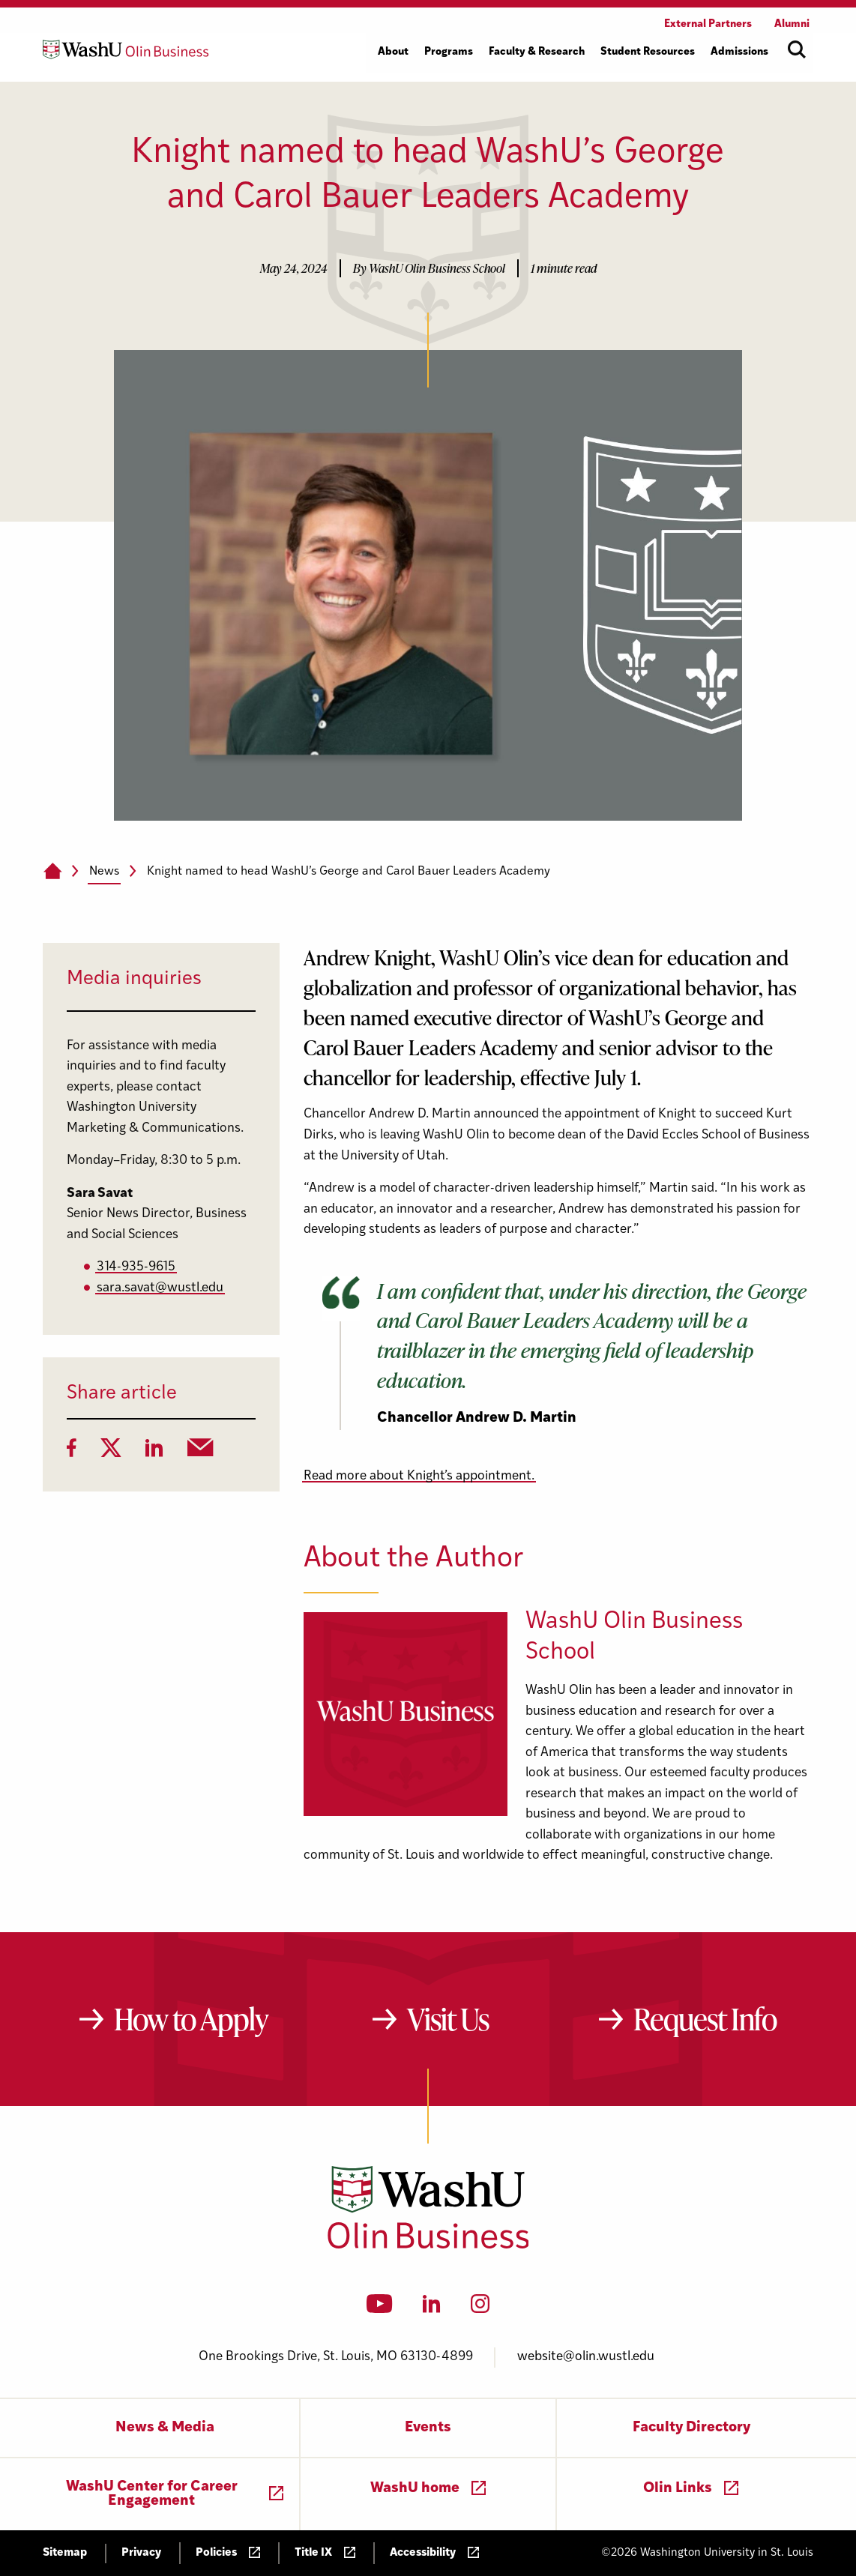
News (104, 872)
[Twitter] (110, 1453)
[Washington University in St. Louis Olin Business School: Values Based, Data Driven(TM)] (428, 2245)
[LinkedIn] (154, 1453)
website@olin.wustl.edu (585, 2356)
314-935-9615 (136, 1267)
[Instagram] (480, 2308)
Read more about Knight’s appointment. (419, 1476)
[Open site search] (796, 49)
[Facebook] (71, 1453)
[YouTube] (380, 2308)
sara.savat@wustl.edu (160, 1288)
